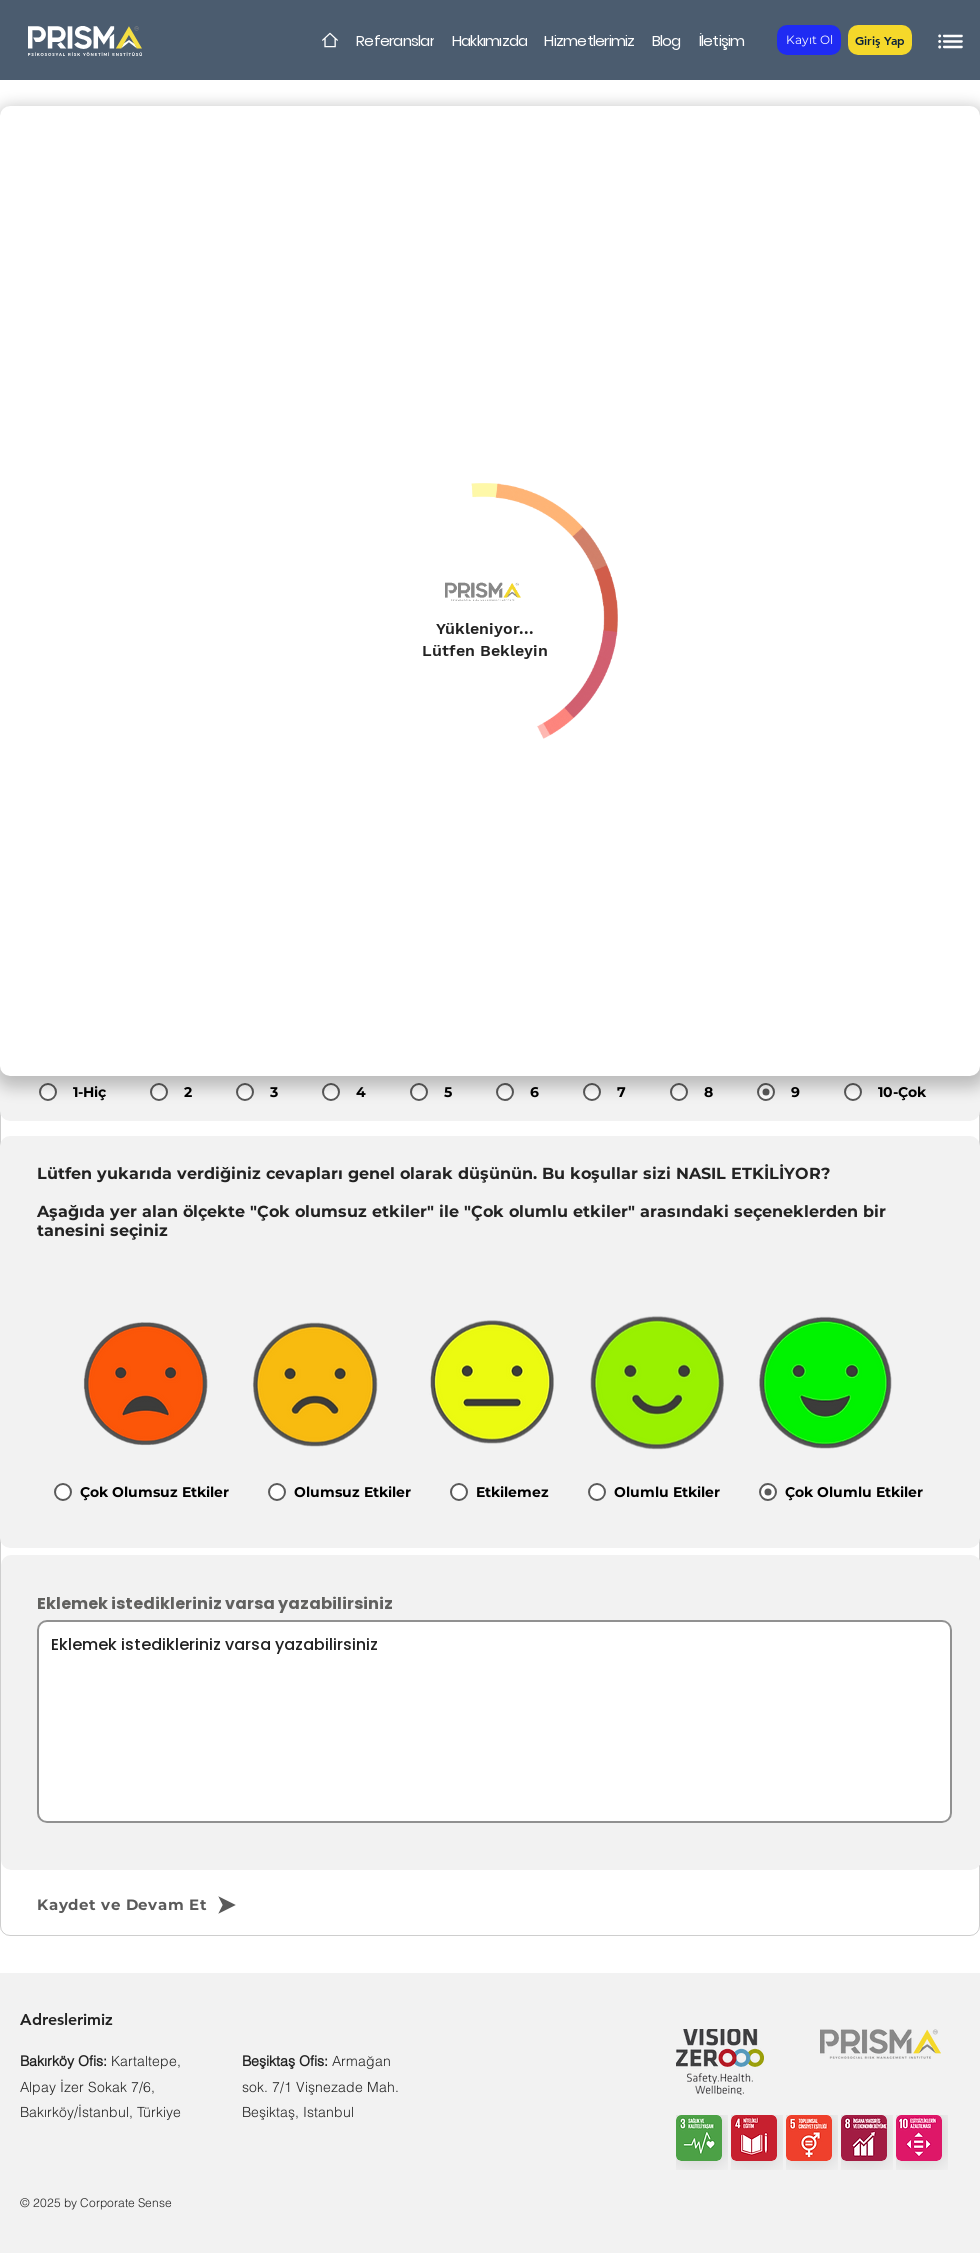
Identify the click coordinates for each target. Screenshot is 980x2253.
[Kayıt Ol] (809, 40)
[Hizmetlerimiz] (589, 40)
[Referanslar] (395, 40)
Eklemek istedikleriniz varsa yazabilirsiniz (215, 1604)
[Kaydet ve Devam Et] (171, 1904)
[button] (880, 40)
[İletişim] (721, 40)
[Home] (330, 40)
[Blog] (666, 40)
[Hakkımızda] (489, 40)
